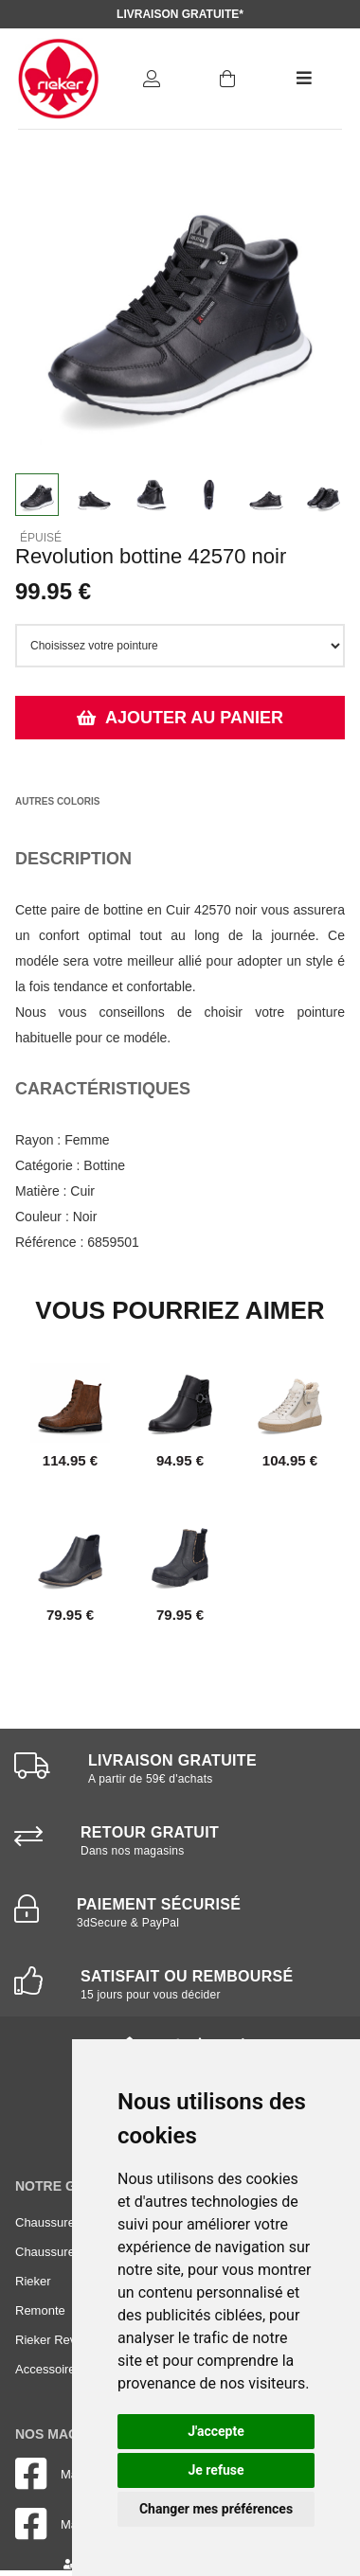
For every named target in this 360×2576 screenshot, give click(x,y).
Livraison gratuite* (180, 14)
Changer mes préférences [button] (216, 2508)
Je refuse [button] (215, 2470)
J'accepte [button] (216, 2431)
